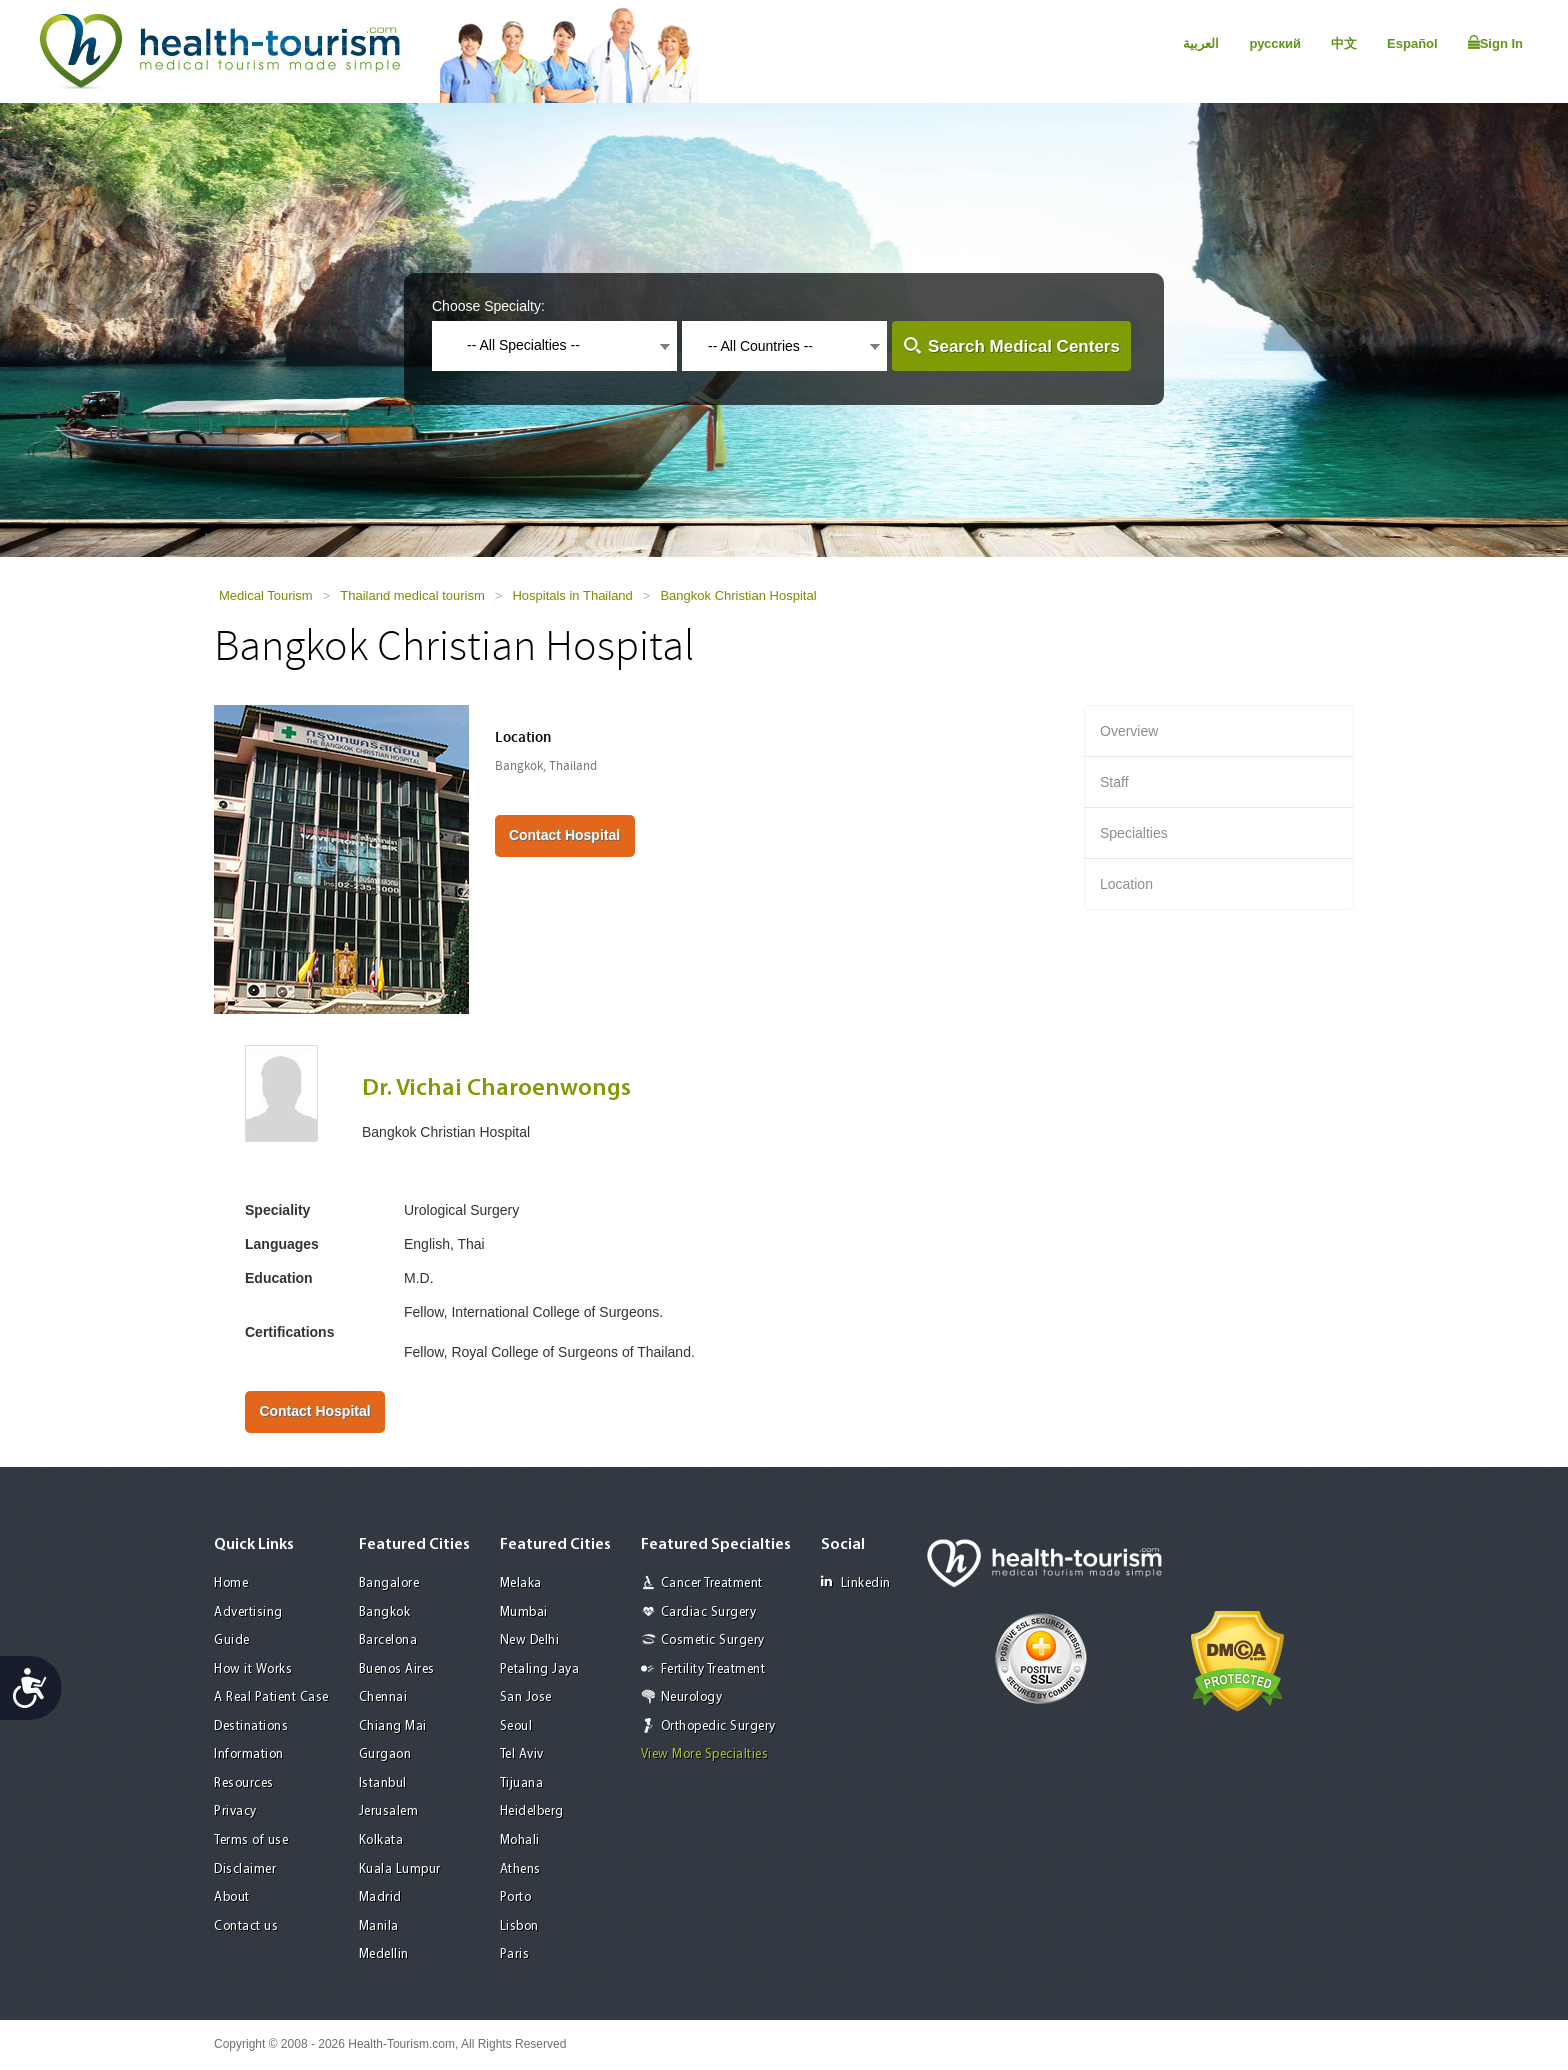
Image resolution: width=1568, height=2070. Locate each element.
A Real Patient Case (271, 1697)
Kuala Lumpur (400, 1869)
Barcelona (388, 1640)
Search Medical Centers (1024, 346)
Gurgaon (385, 1754)
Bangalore (389, 1583)
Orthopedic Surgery (718, 1726)
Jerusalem (389, 1811)
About (232, 1897)
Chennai (383, 1697)
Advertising (248, 1612)
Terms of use (251, 1840)
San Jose (526, 1697)
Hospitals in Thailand (572, 595)
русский (1275, 43)
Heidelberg (532, 1811)
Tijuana (522, 1783)
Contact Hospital (564, 835)
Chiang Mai (393, 1726)
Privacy (235, 1811)
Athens (520, 1869)
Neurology (692, 1697)
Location (1126, 884)
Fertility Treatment (713, 1669)
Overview (1129, 731)
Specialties (1134, 833)
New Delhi (530, 1640)
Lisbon (519, 1926)
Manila (379, 1926)
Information (249, 1754)
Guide (232, 1640)
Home (231, 1583)
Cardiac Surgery (709, 1612)
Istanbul (383, 1783)
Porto (516, 1897)
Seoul (516, 1726)
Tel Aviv (522, 1754)
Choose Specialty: (488, 306)
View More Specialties (705, 1754)
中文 (1344, 43)
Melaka (521, 1583)
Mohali (520, 1840)
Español (1412, 43)
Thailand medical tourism (412, 595)
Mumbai (524, 1612)
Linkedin (856, 1582)
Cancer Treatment (712, 1583)
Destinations (251, 1726)
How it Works (253, 1669)
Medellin (384, 1954)
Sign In (1495, 43)
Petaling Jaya (540, 1669)
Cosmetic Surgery (713, 1640)
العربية (1201, 43)
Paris (515, 1954)
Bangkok (385, 1612)
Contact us (246, 1926)
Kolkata (381, 1840)
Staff (1114, 782)
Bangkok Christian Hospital (738, 595)
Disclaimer (245, 1869)
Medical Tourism (266, 595)
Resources (244, 1783)
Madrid (380, 1897)
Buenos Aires (397, 1669)
